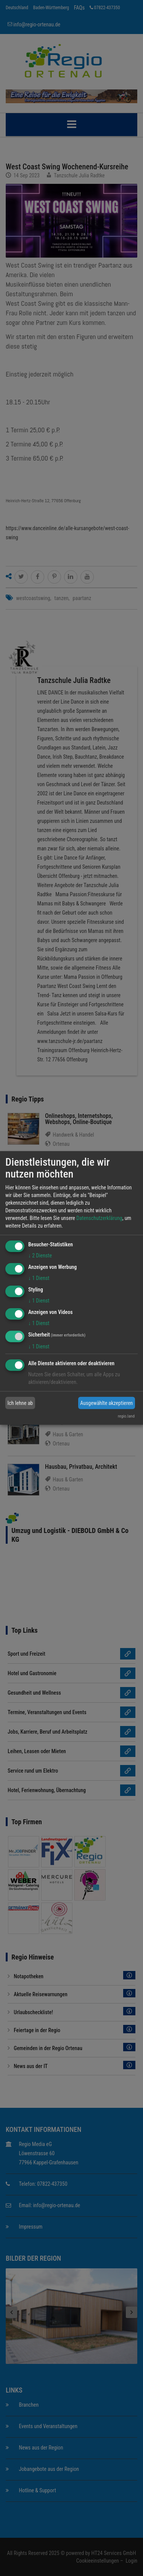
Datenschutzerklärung (99, 1218)
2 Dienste (40, 1255)
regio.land (126, 1416)
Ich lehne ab (20, 1403)
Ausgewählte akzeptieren (106, 1403)
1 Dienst (38, 1278)
